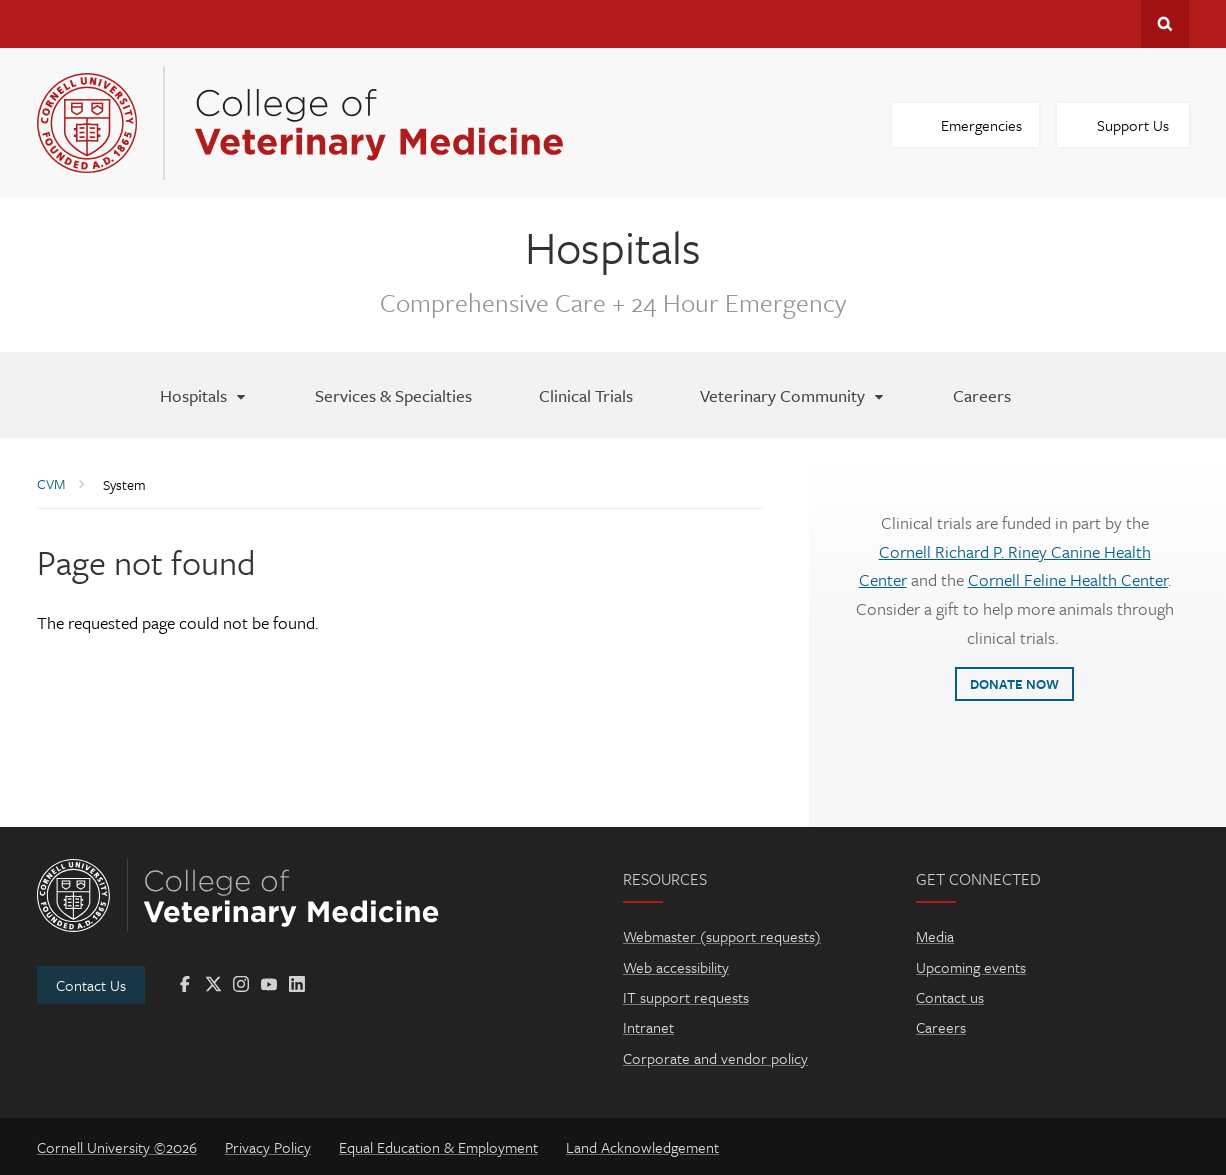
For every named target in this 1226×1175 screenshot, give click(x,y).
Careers (941, 1027)
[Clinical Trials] (586, 395)
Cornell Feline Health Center (1068, 579)
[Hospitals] (204, 395)
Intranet (648, 1027)
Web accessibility (676, 967)
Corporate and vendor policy (715, 1058)
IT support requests (686, 997)
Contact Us (91, 985)
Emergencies (981, 125)
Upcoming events (971, 967)
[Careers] (982, 395)
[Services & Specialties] (393, 395)
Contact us (950, 997)
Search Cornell (1165, 24)
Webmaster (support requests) (722, 936)
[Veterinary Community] (793, 395)
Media (935, 936)
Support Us (1133, 125)
